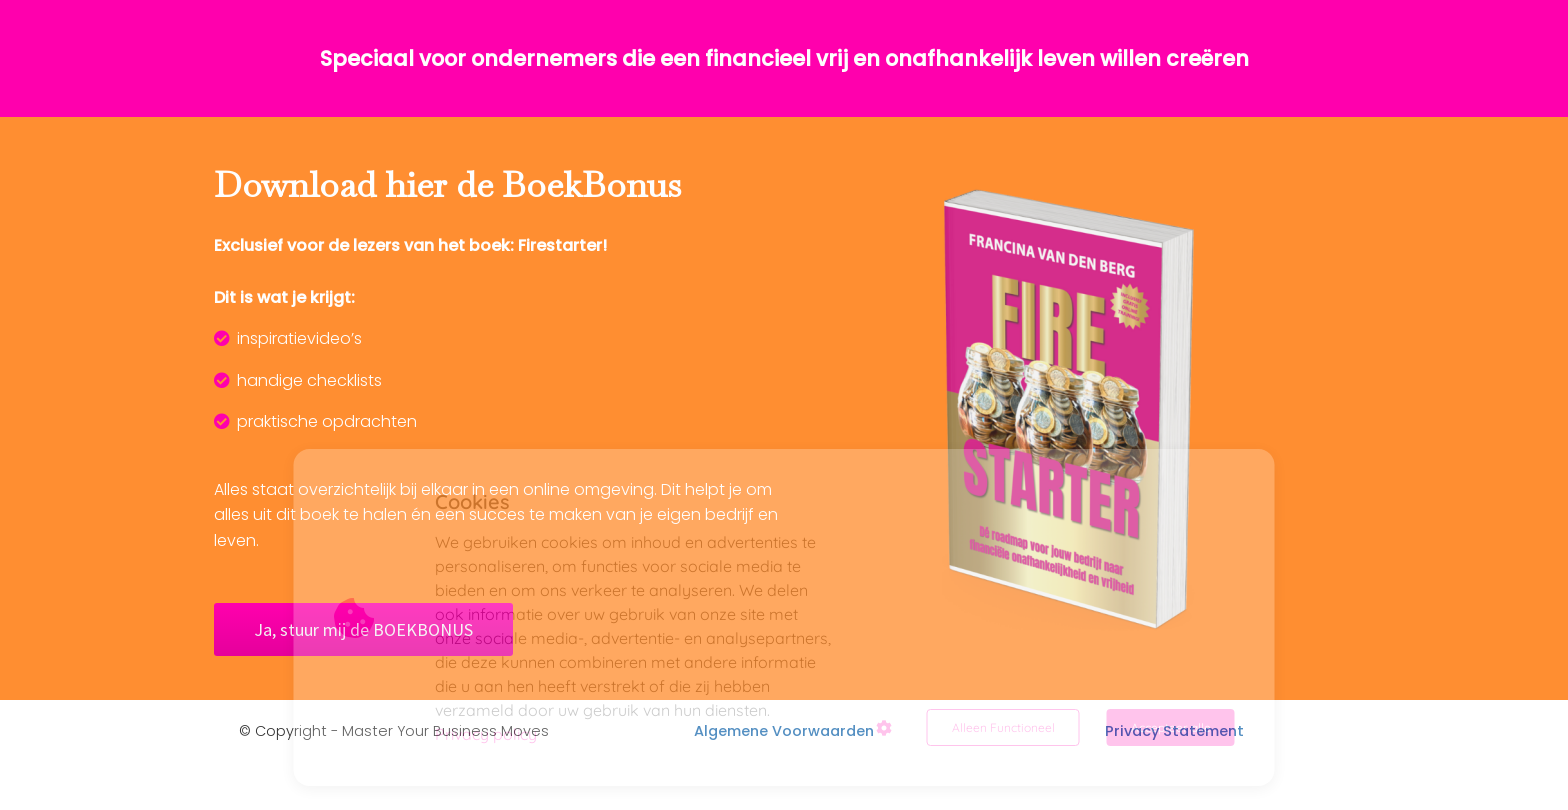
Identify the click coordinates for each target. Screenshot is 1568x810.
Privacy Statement (1174, 731)
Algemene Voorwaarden (784, 731)
